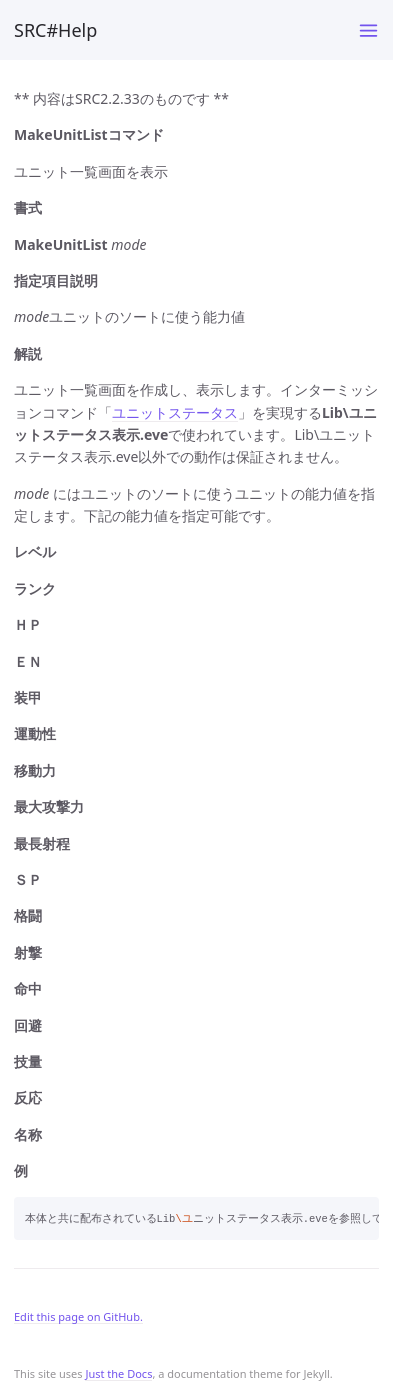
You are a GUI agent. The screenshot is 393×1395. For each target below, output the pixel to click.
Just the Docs (118, 1373)
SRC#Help (55, 30)
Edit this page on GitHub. (78, 1316)
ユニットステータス (175, 412)
